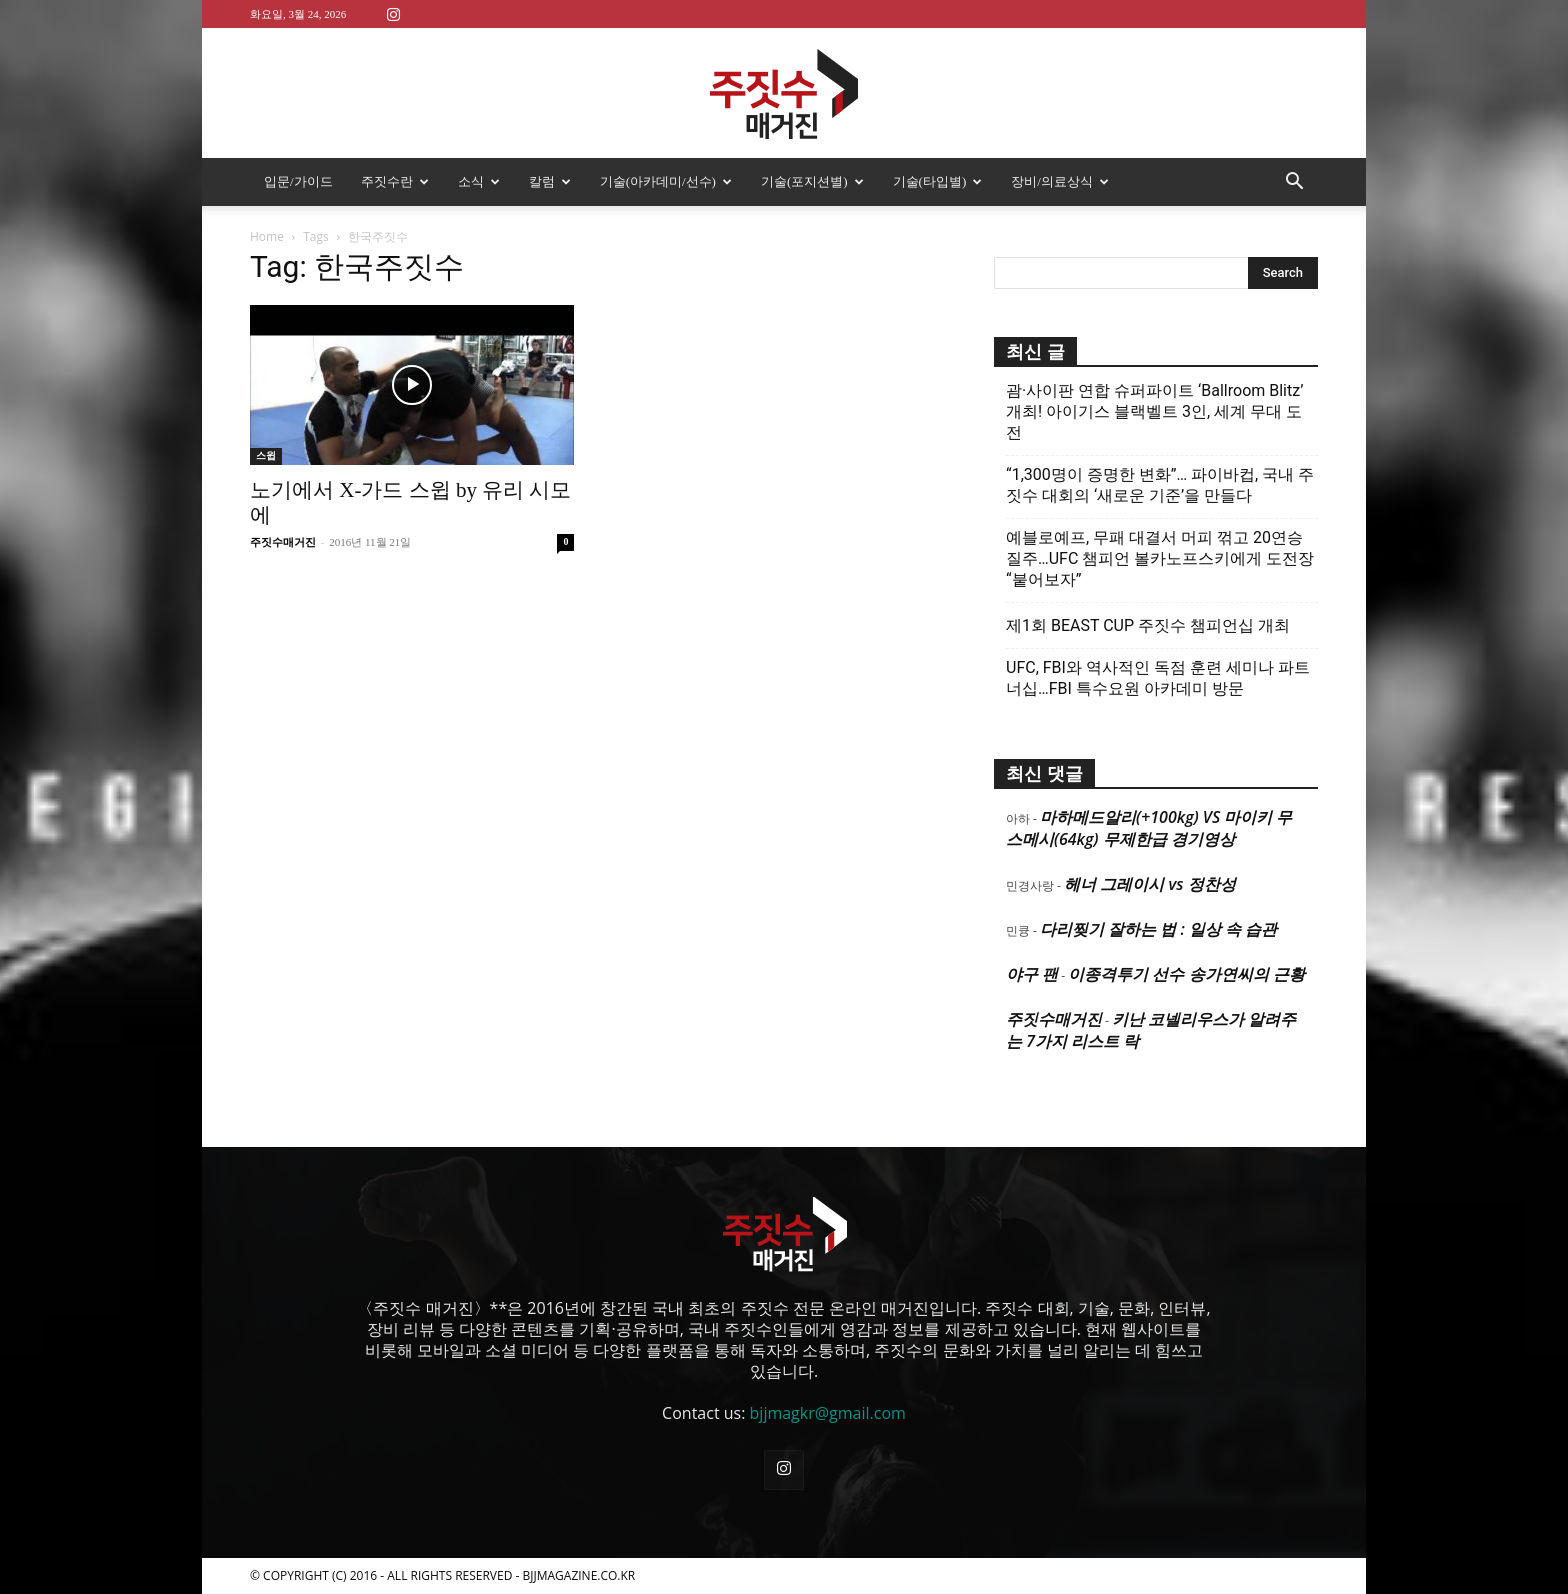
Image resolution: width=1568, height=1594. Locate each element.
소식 (479, 181)
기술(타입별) (938, 181)
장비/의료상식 (1060, 181)
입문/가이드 (298, 181)
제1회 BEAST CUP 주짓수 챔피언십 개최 (1148, 625)
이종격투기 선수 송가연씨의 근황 (1186, 974)
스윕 (266, 455)
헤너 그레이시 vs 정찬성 (1149, 884)
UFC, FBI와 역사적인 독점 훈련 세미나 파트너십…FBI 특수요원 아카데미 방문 (1158, 678)
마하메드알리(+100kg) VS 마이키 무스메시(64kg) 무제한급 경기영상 (1149, 828)
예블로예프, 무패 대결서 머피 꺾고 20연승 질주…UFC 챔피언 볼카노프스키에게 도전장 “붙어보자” (1160, 558)
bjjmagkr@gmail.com (828, 1413)
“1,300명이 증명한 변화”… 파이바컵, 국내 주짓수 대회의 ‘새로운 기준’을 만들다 (1160, 485)
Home (267, 236)
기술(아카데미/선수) (666, 181)
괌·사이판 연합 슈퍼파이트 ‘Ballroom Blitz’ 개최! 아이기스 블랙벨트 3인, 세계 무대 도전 (1154, 411)
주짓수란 (395, 181)
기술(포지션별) (812, 181)
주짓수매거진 (283, 542)
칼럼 (550, 181)
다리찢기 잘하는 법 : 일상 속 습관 (1158, 929)
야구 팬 (1032, 974)
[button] (1294, 183)
